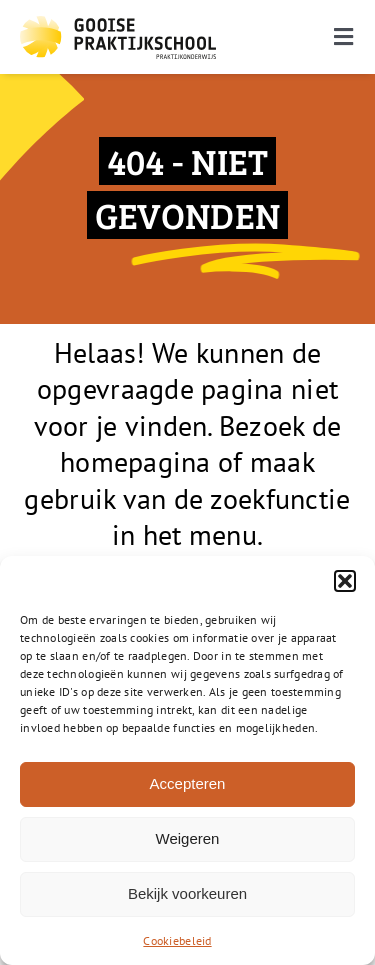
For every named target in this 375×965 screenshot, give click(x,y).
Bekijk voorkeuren (187, 893)
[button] (345, 581)
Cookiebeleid (177, 940)
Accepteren (188, 783)
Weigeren (188, 838)
